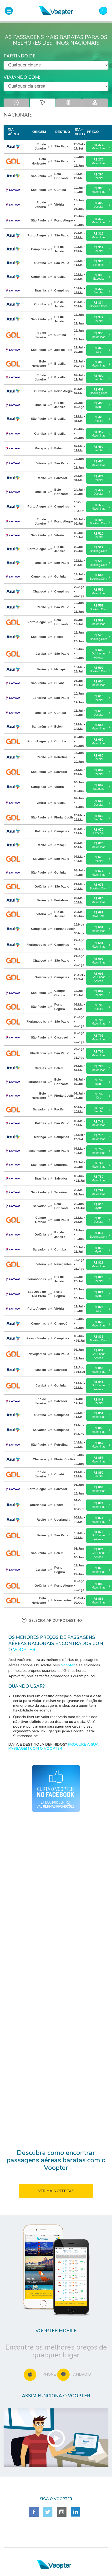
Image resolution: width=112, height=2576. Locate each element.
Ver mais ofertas (56, 2191)
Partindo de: (20, 56)
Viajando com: (22, 77)
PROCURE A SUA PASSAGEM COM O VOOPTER (53, 1746)
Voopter (24, 1650)
